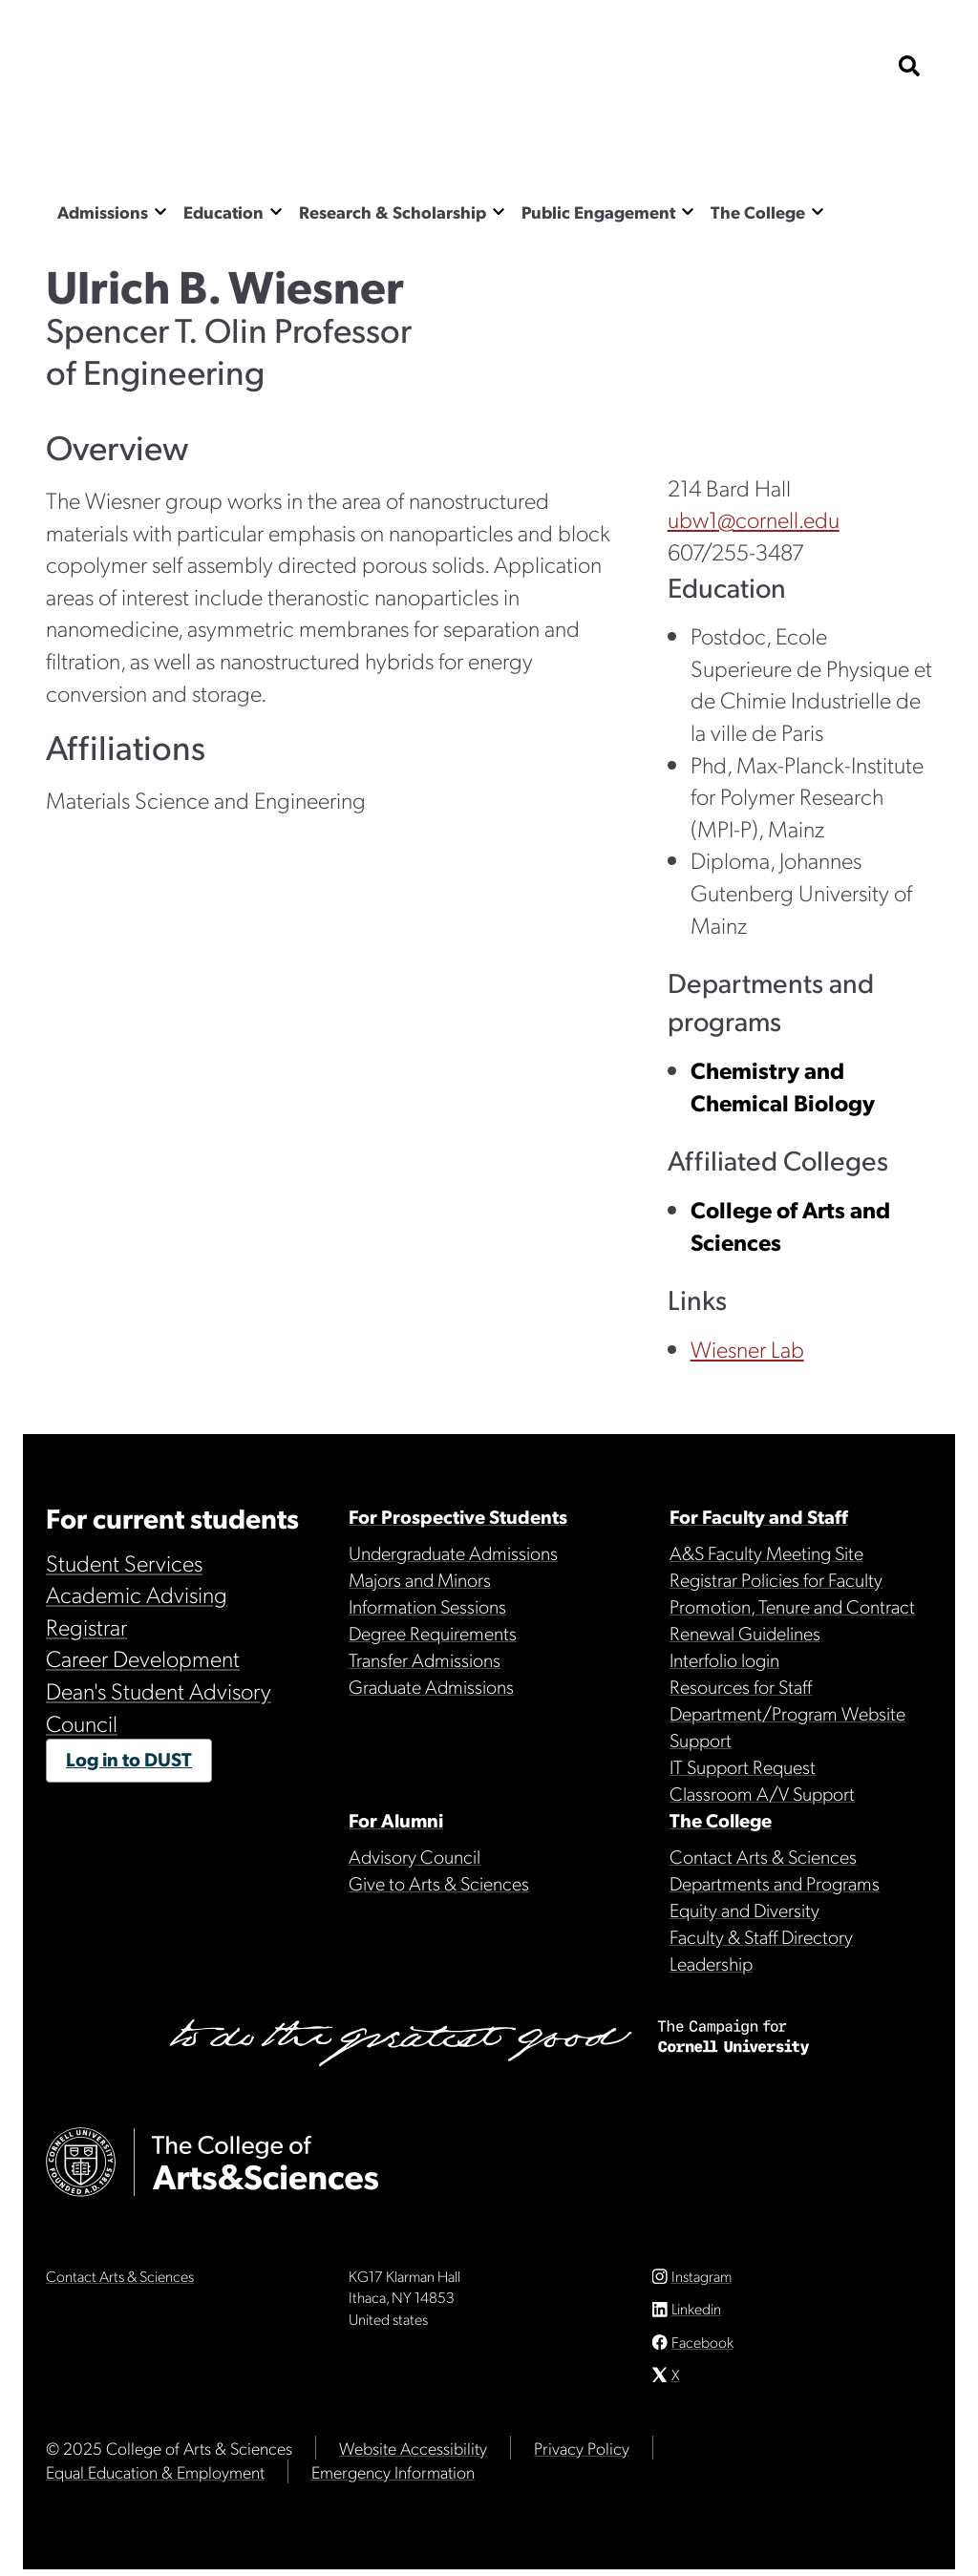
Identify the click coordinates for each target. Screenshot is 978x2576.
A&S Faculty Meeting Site (766, 1552)
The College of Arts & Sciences (237, 138)
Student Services (124, 1562)
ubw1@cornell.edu (754, 518)
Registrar (86, 1626)
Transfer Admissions (424, 1659)
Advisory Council (414, 1856)
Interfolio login (724, 1659)
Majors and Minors (420, 1579)
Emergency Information (393, 2478)
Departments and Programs (775, 1882)
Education (223, 211)
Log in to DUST (129, 1758)
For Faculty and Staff (759, 1516)
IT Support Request (743, 1766)
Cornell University (141, 67)
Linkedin (696, 2316)
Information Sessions (427, 1606)
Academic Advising (136, 1593)
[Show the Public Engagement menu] (687, 210)
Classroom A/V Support (762, 1793)
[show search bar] (909, 67)
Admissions (102, 211)
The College (758, 211)
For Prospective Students (458, 1516)
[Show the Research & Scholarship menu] (498, 210)
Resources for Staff (741, 1686)
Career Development (143, 1657)
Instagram (701, 2283)
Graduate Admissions (431, 1686)
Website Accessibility (413, 2454)
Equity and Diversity (744, 1909)
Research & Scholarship (392, 211)
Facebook (702, 2348)
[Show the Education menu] (276, 210)
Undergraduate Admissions (453, 1552)
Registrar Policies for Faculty (776, 1579)
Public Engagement (598, 211)
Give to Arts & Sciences (439, 1882)
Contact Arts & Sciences (763, 1856)
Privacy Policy (581, 2454)
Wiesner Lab (747, 1348)
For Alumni (396, 1819)
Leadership (711, 1963)
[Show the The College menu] (817, 210)
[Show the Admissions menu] (160, 210)
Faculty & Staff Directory (761, 1936)
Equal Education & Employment (155, 2478)
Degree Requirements (433, 1632)
